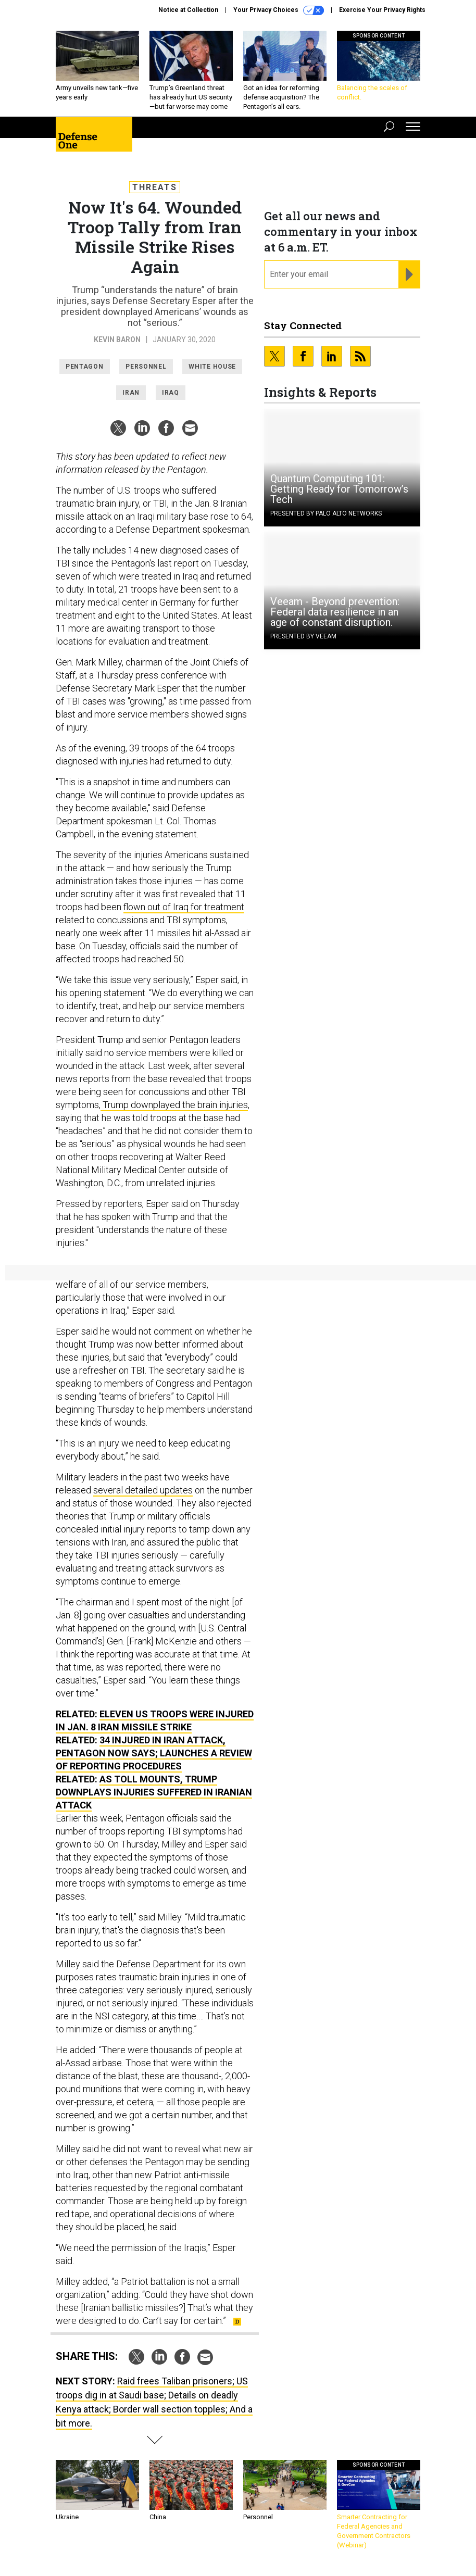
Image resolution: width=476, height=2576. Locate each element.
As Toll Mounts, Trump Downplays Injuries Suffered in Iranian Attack (154, 1792)
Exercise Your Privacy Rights (382, 10)
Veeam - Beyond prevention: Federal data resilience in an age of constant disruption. (334, 612)
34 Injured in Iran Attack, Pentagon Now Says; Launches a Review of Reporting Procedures (154, 1753)
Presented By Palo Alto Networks (326, 513)
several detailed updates (143, 1490)
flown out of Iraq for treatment (183, 906)
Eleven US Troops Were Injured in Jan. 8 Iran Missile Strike (155, 1720)
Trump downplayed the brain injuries (174, 1104)
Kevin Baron (117, 339)
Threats (154, 187)
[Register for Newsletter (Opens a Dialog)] (409, 274)
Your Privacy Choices (278, 10)
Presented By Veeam (303, 636)
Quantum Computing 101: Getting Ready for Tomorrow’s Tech (339, 489)
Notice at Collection (188, 10)
